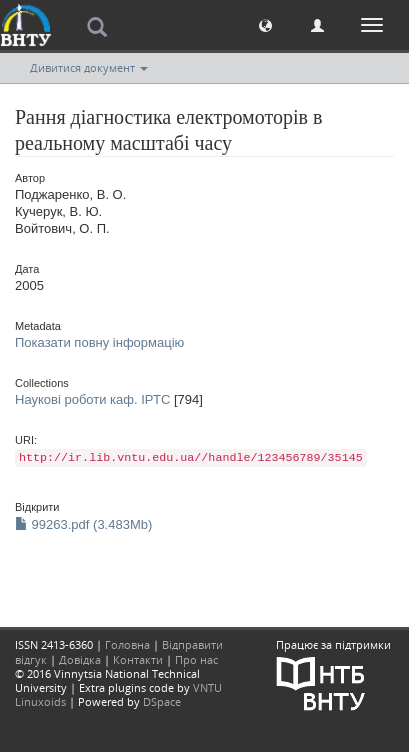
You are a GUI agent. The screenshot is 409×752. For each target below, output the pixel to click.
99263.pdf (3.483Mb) (83, 524)
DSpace (162, 701)
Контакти (138, 659)
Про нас (196, 659)
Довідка (80, 659)
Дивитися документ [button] (89, 67)
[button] (265, 24)
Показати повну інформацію (99, 342)
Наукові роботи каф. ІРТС (92, 399)
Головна (127, 644)
